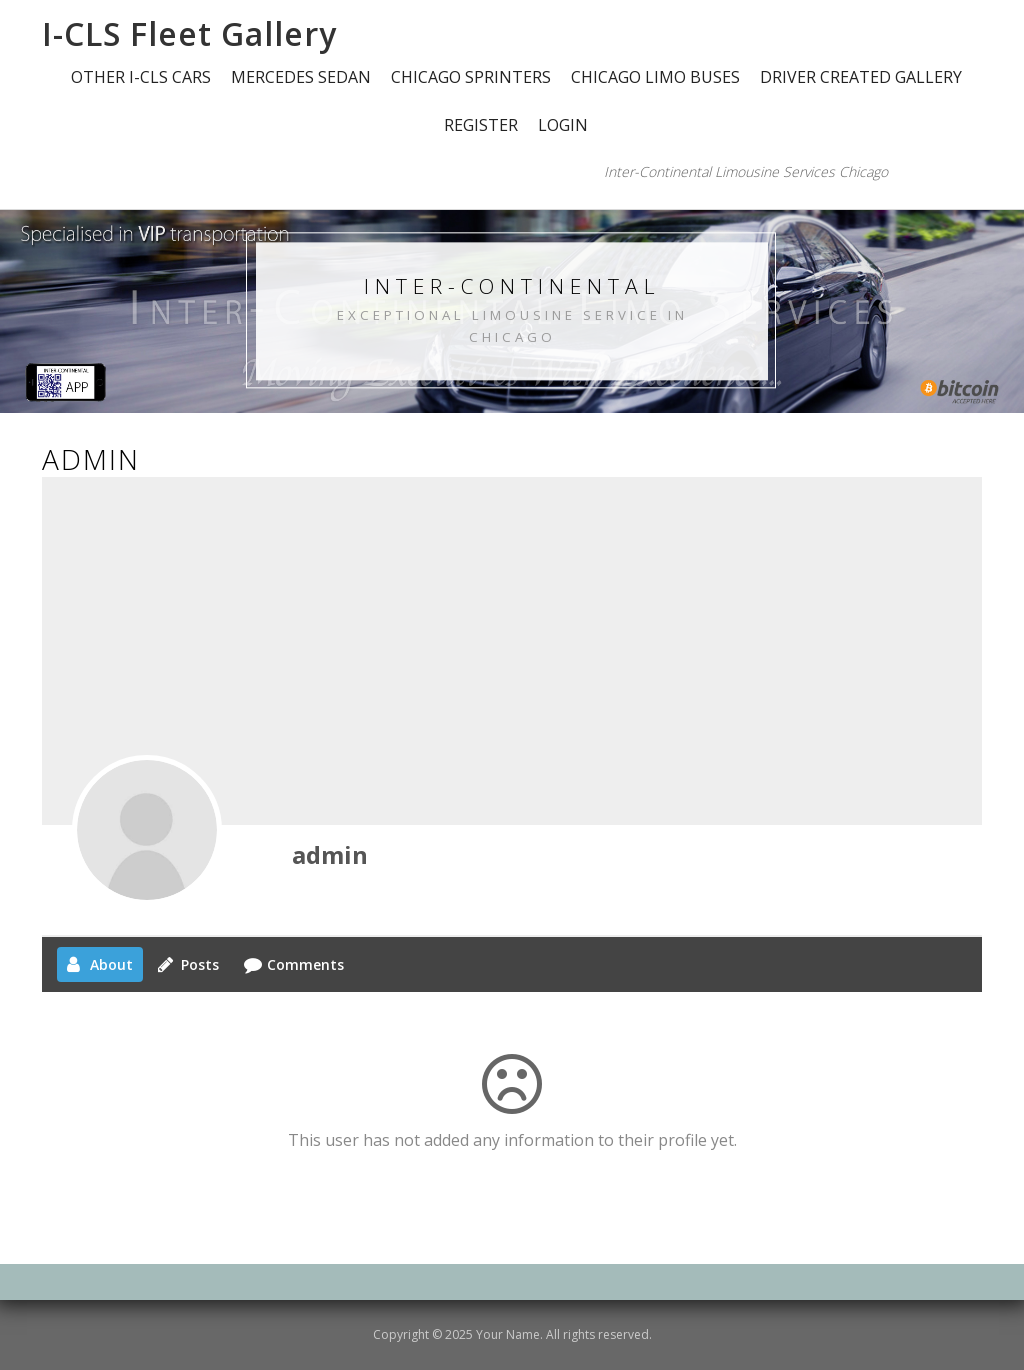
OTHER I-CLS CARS (141, 77)
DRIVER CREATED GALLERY (861, 77)
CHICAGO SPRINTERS (471, 77)
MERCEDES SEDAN (301, 77)
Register (481, 125)
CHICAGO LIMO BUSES (655, 77)
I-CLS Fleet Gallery (189, 33)
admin (330, 854)
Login (563, 125)
